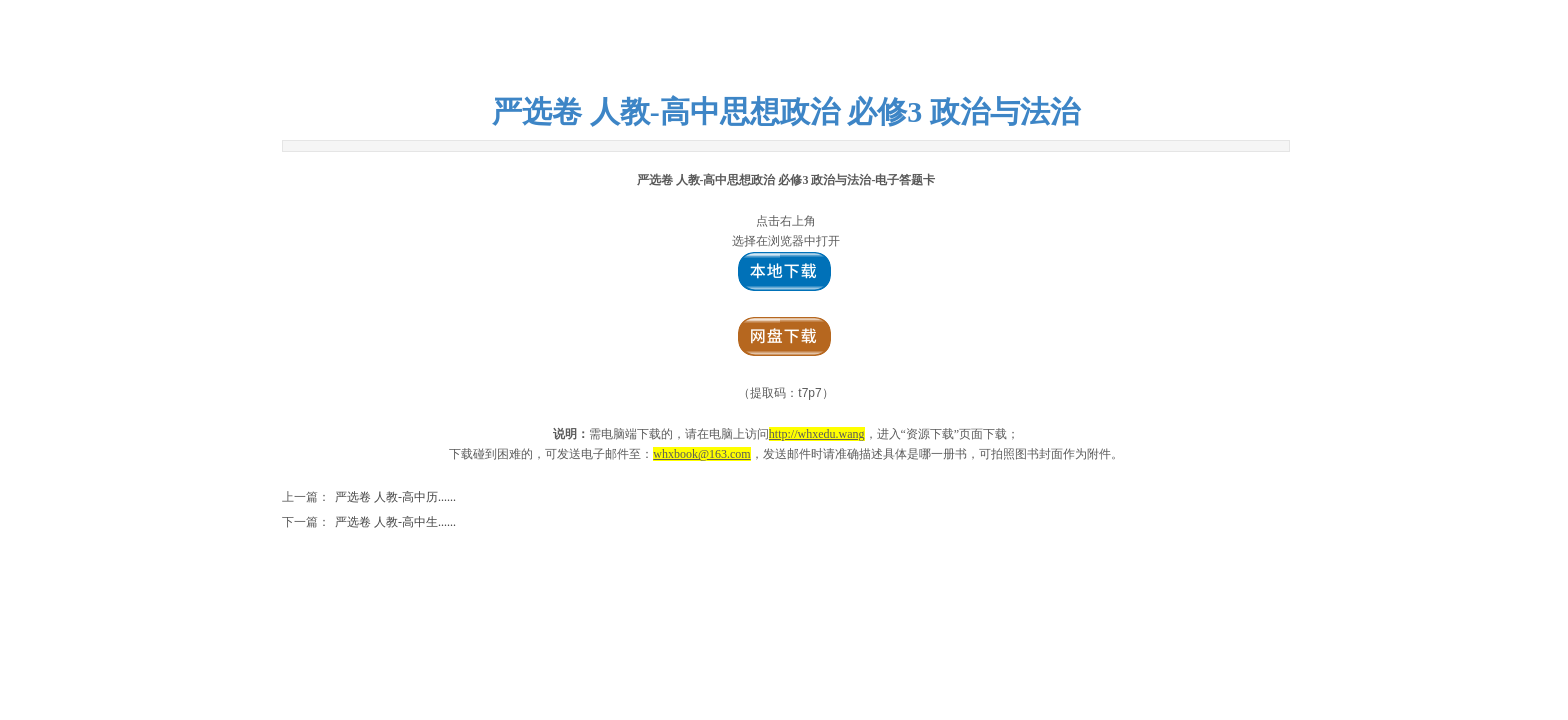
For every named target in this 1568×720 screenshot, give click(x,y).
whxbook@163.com (701, 454)
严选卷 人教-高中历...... (369, 497)
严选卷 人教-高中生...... (369, 522)
